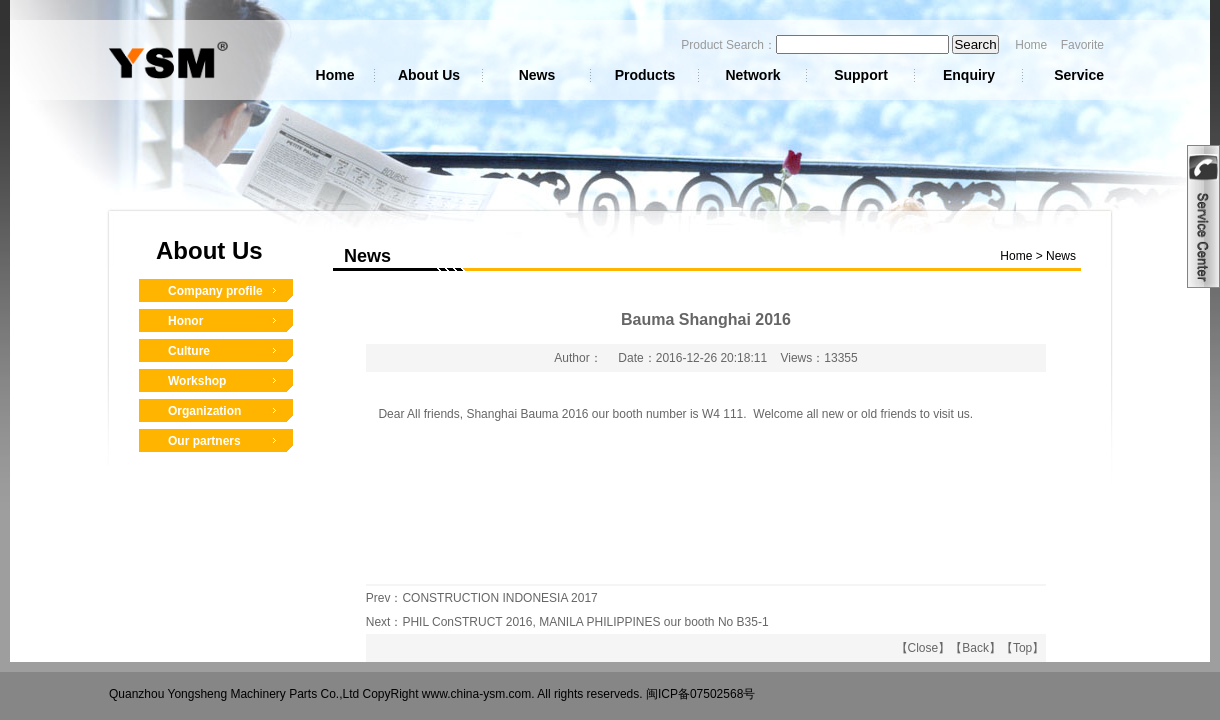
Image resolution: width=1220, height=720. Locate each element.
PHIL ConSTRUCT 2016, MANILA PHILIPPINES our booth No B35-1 (585, 622)
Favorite (1082, 45)
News (537, 75)
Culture (189, 351)
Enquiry (969, 75)
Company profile (215, 291)
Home (1031, 45)
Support (861, 75)
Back (975, 648)
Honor (185, 321)
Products (645, 75)
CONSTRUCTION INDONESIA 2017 (499, 598)
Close (923, 648)
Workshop (197, 381)
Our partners (204, 441)
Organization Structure (204, 416)
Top (1022, 648)
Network (752, 75)
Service (1079, 75)
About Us (429, 75)
